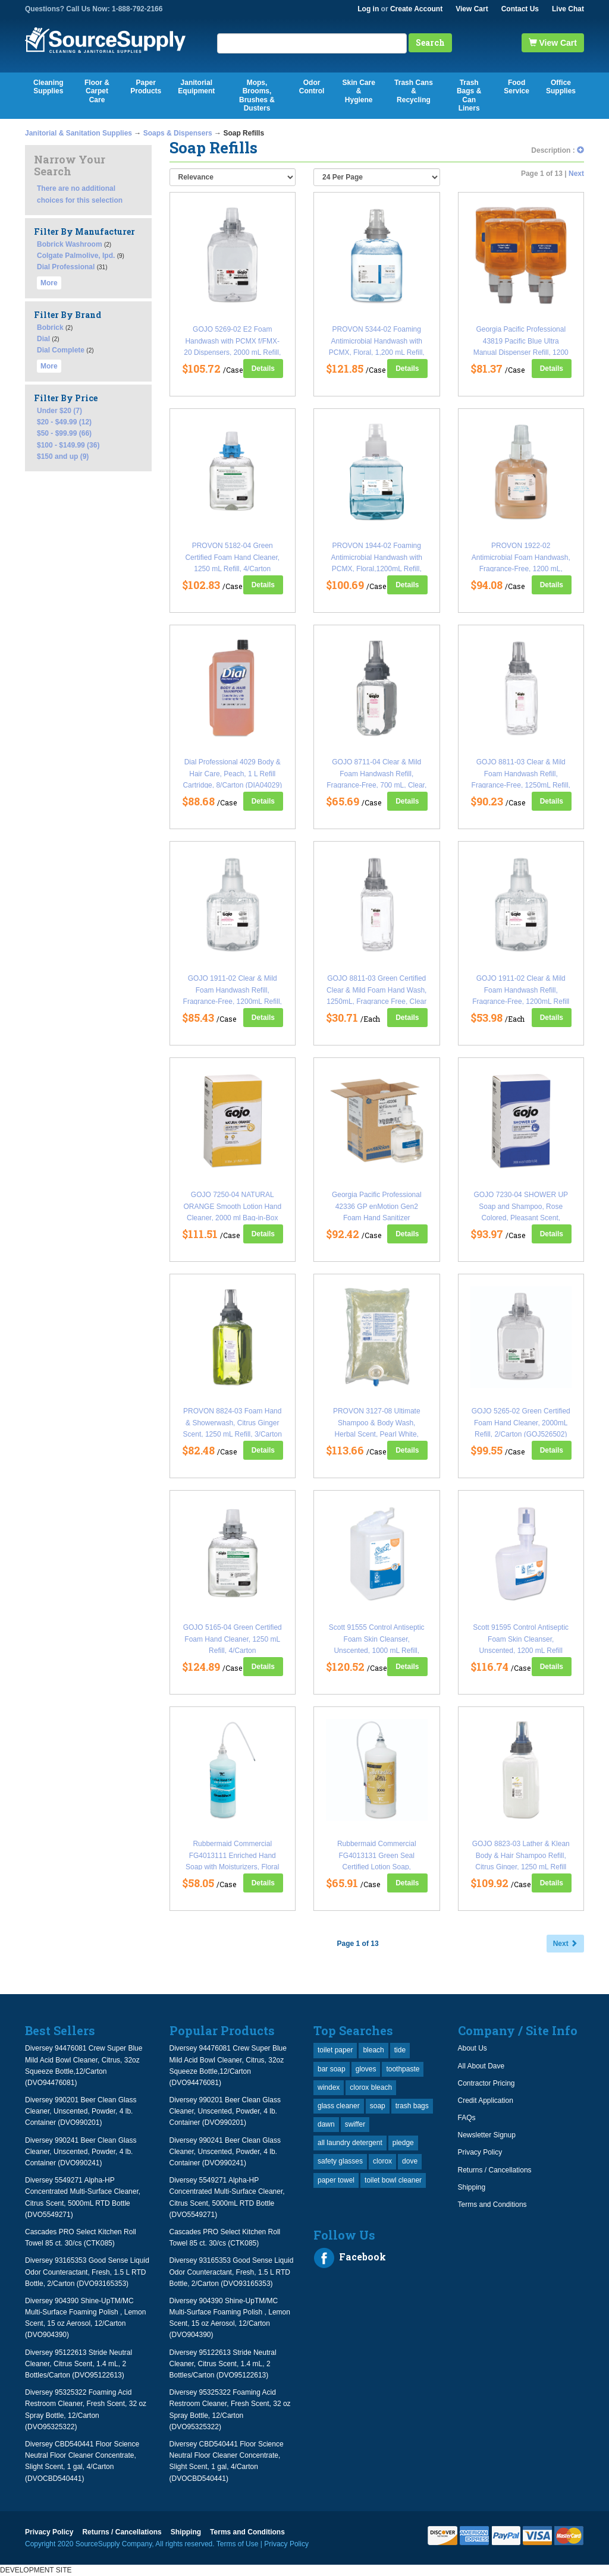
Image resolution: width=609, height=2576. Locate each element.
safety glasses (340, 2161)
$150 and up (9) (63, 456)
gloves (366, 2069)
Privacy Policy (480, 2152)
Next (576, 173)
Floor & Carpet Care (96, 91)
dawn (326, 2124)
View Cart (472, 9)
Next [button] (565, 1943)
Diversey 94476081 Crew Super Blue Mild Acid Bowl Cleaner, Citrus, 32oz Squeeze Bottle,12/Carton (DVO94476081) (83, 2065)
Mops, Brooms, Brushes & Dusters (257, 95)
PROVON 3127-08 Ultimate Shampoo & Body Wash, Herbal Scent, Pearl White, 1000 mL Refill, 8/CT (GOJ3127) (376, 1434)
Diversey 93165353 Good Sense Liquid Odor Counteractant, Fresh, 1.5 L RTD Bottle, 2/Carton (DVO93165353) (87, 2271)
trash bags (412, 2106)
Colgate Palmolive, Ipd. (76, 255)
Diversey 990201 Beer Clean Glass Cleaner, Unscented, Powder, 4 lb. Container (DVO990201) (80, 2111)
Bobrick (50, 327)
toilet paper (335, 2050)
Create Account (416, 9)
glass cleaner (339, 2106)
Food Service (516, 86)
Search (430, 42)
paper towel (336, 2180)
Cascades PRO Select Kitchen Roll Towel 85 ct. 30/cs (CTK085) (80, 2237)
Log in (368, 9)
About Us (472, 2048)
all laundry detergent (350, 2143)
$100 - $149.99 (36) (68, 445)
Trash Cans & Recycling (413, 91)
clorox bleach (371, 2087)
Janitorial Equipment (196, 86)
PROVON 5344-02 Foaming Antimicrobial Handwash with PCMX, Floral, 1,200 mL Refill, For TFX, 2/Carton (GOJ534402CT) (377, 352)
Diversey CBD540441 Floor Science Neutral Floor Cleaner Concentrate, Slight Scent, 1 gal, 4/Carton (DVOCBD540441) (82, 2461)
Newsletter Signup (487, 2135)
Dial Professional (66, 267)
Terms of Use (237, 2544)
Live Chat (568, 9)
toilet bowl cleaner (393, 2180)
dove (409, 2161)
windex (329, 2087)
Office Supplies (561, 86)
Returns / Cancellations (495, 2170)
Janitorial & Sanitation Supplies (78, 133)
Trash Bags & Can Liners (469, 95)
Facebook (349, 2258)
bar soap (332, 2069)
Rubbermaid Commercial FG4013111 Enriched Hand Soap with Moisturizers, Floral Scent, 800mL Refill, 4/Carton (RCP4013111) (232, 1867)
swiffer (355, 2124)
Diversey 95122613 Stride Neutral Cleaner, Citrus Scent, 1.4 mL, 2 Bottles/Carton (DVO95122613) (78, 2363)
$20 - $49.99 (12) (64, 422)
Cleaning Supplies (48, 86)
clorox (382, 2161)
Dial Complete (60, 350)
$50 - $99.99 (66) (64, 433)
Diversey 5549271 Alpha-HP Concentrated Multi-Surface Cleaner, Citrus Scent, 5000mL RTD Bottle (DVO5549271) (82, 2197)
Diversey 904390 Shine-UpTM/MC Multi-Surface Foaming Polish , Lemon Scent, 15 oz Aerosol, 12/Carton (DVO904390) (85, 2318)
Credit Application (485, 2100)
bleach (373, 2050)
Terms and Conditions (492, 2204)
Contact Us (520, 9)
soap (377, 2106)
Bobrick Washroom (69, 244)
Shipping (472, 2187)
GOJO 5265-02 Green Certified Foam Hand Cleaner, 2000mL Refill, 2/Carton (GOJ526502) (521, 1422)
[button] (580, 150)
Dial (43, 339)
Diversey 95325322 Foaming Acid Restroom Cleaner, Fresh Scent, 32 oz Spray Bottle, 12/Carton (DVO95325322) (85, 2409)
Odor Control (312, 86)
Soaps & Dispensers (177, 133)
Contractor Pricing (486, 2083)
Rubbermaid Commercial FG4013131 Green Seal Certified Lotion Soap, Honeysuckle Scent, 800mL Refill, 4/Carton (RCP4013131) (376, 1867)
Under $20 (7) (59, 411)
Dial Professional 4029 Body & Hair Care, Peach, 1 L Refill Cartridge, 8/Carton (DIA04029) (232, 773)
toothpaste (402, 2069)
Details (263, 368)
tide (400, 2050)
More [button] (49, 283)
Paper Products (145, 86)
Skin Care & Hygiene (358, 91)
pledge (403, 2143)
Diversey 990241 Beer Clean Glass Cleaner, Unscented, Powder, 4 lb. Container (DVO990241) (80, 2151)
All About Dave (481, 2066)
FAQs (467, 2118)
